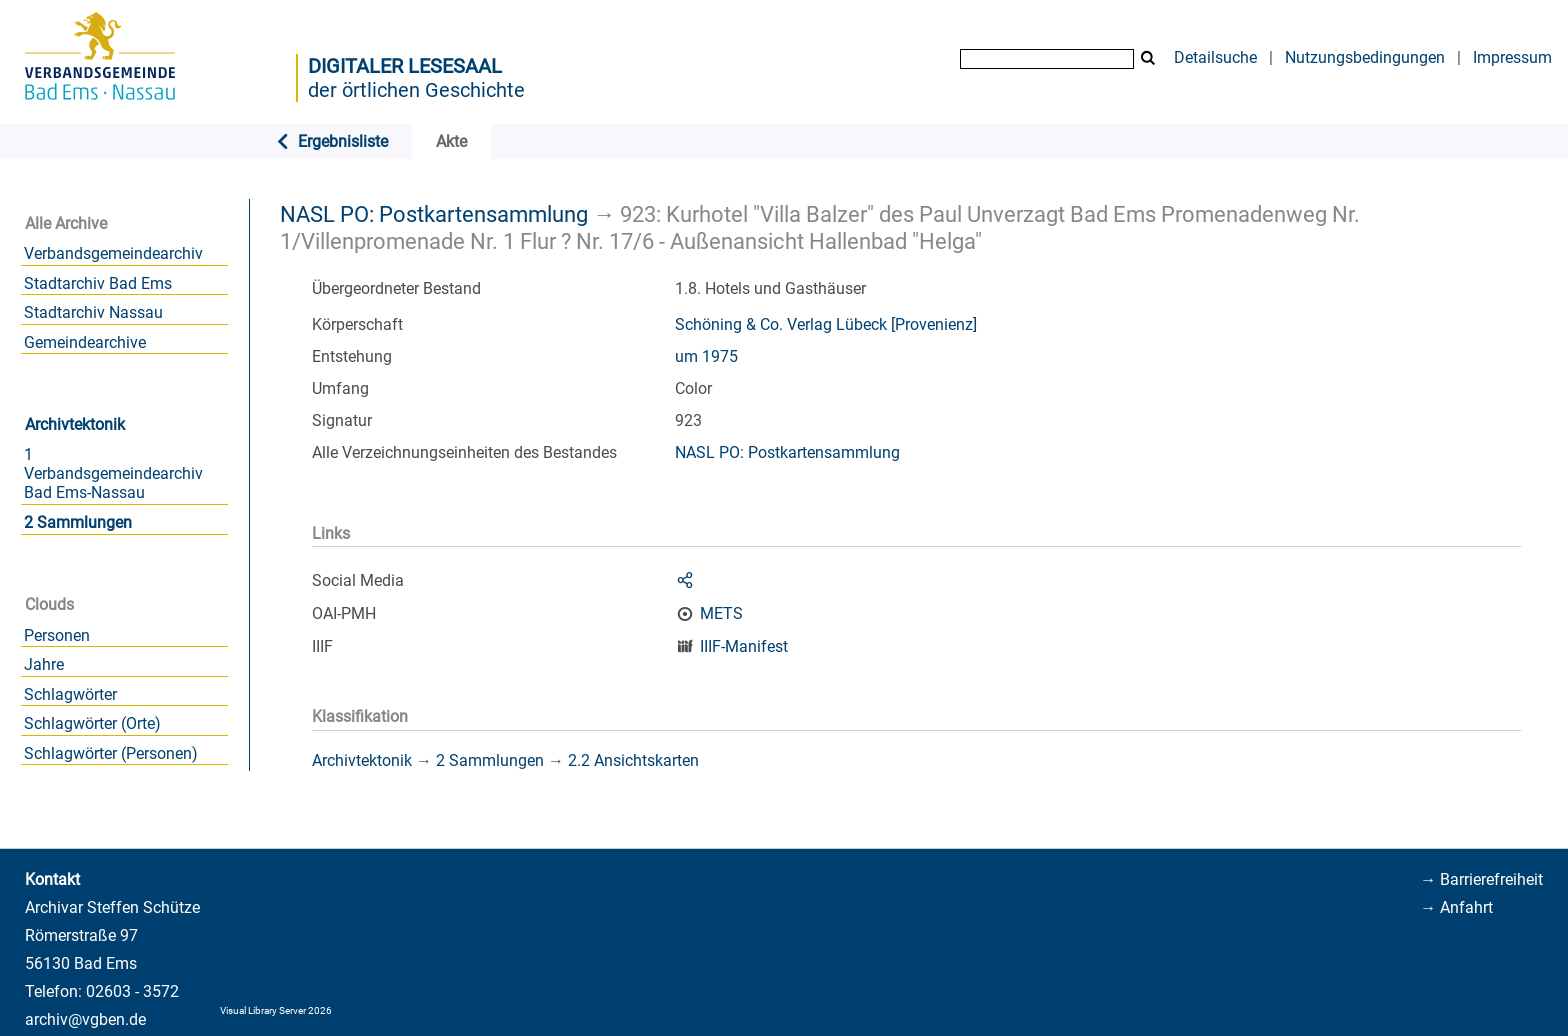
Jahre (44, 664)
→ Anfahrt (1456, 907)
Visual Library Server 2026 (276, 1010)
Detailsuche (1215, 57)
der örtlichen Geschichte (416, 90)
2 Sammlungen (78, 522)
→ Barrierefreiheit (1481, 879)
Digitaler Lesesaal (405, 66)
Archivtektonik (75, 424)
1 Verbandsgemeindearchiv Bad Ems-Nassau (113, 473)
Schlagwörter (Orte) (92, 723)
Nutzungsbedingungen (1365, 57)
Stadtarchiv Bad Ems (98, 283)
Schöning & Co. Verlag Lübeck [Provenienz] (826, 324)
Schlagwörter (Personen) (111, 753)
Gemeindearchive (85, 342)
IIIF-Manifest (744, 646)
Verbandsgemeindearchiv (113, 253)
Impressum (1512, 57)
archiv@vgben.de (85, 1019)
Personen (57, 635)
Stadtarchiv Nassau (93, 312)
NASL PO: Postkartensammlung (434, 214)
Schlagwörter (70, 694)
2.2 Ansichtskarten (633, 760)
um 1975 (706, 356)
